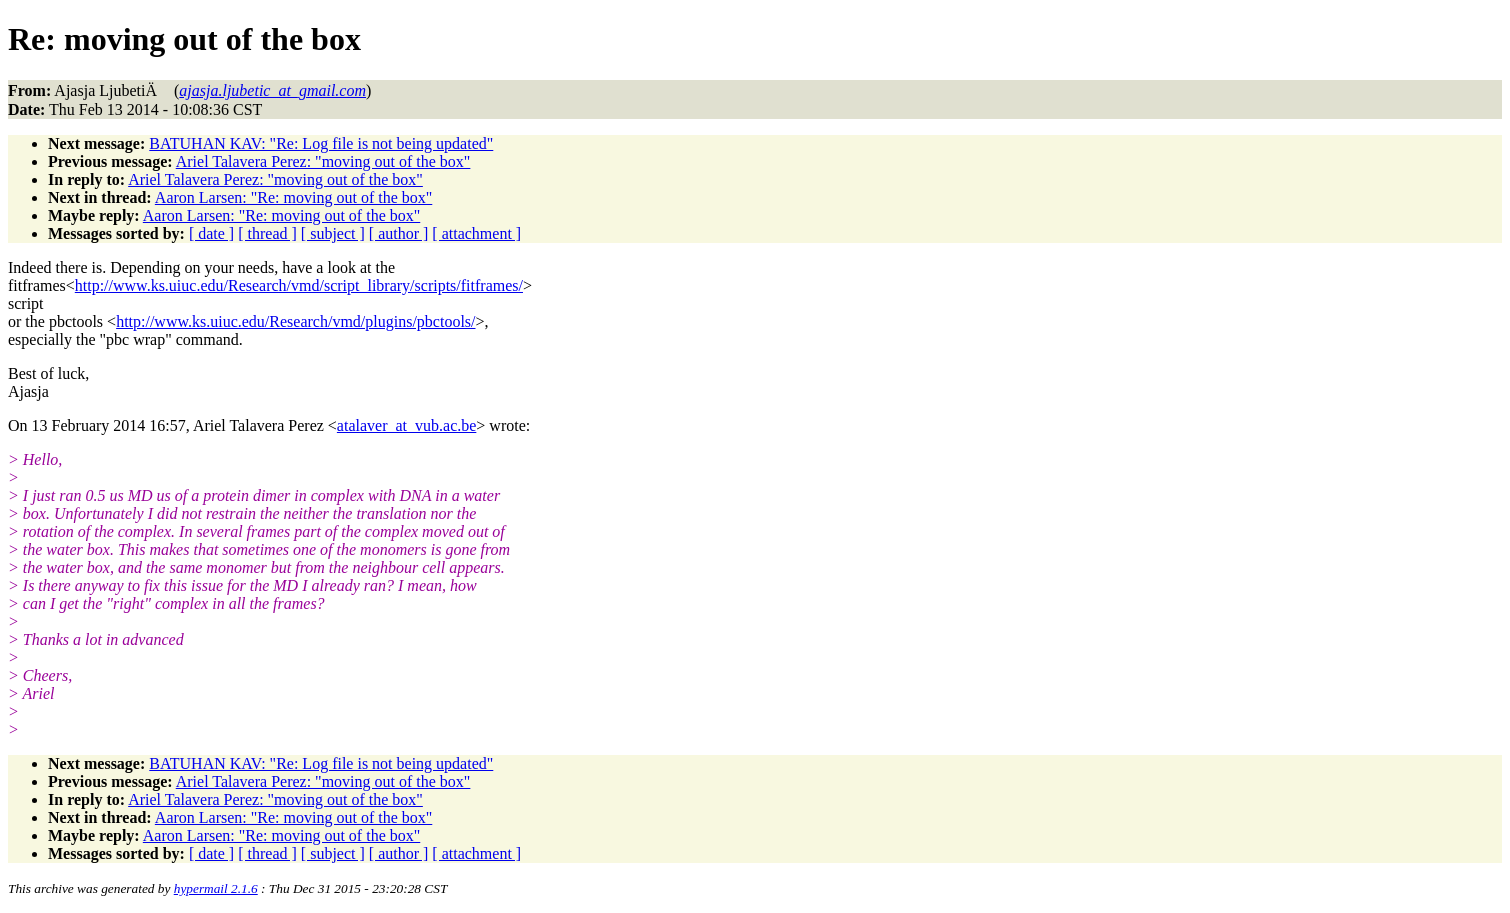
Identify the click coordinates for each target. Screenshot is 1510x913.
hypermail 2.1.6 (216, 888)
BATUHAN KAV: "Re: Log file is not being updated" (321, 143)
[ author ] (399, 233)
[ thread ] (267, 233)
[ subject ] (333, 233)
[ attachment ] (476, 233)
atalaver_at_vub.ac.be (406, 425)
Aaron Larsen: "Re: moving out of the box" (293, 197)
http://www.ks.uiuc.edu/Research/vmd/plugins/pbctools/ (295, 321)
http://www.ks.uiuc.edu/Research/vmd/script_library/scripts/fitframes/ (299, 285)
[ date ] (211, 233)
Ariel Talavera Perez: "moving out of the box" (323, 161)
